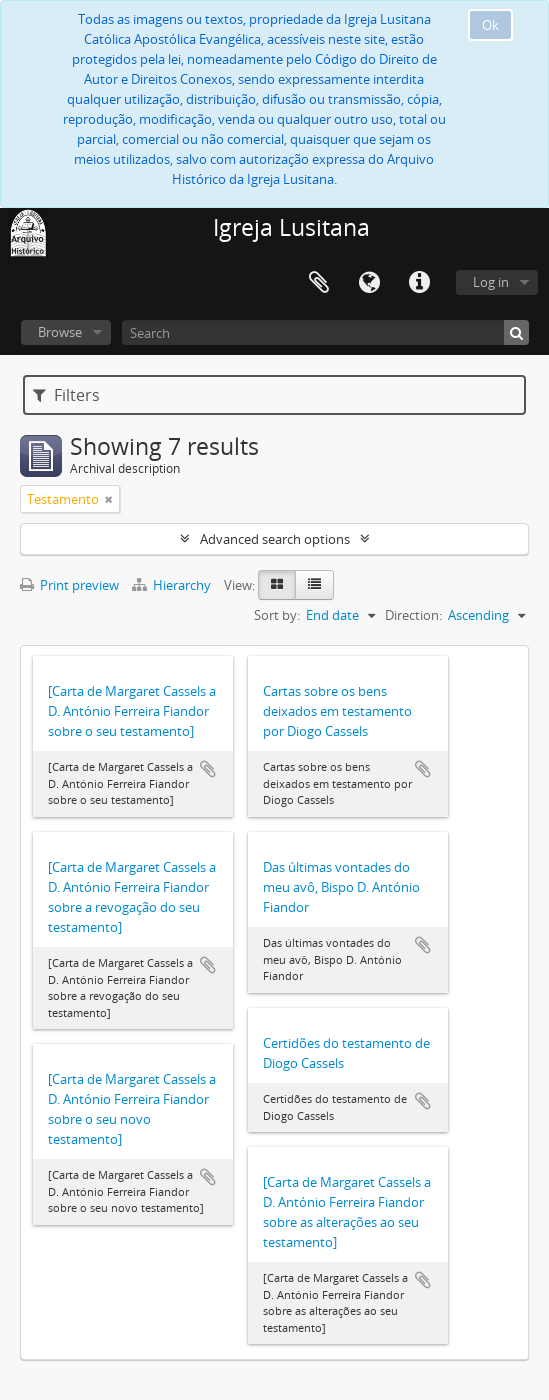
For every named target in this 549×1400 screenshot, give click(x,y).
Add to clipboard (208, 769)
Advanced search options (275, 539)
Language (369, 283)
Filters (66, 395)
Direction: (413, 615)
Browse (60, 332)
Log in (491, 282)
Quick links (419, 283)
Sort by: (277, 615)
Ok (490, 25)
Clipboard (319, 283)
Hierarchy (173, 585)
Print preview (69, 585)
